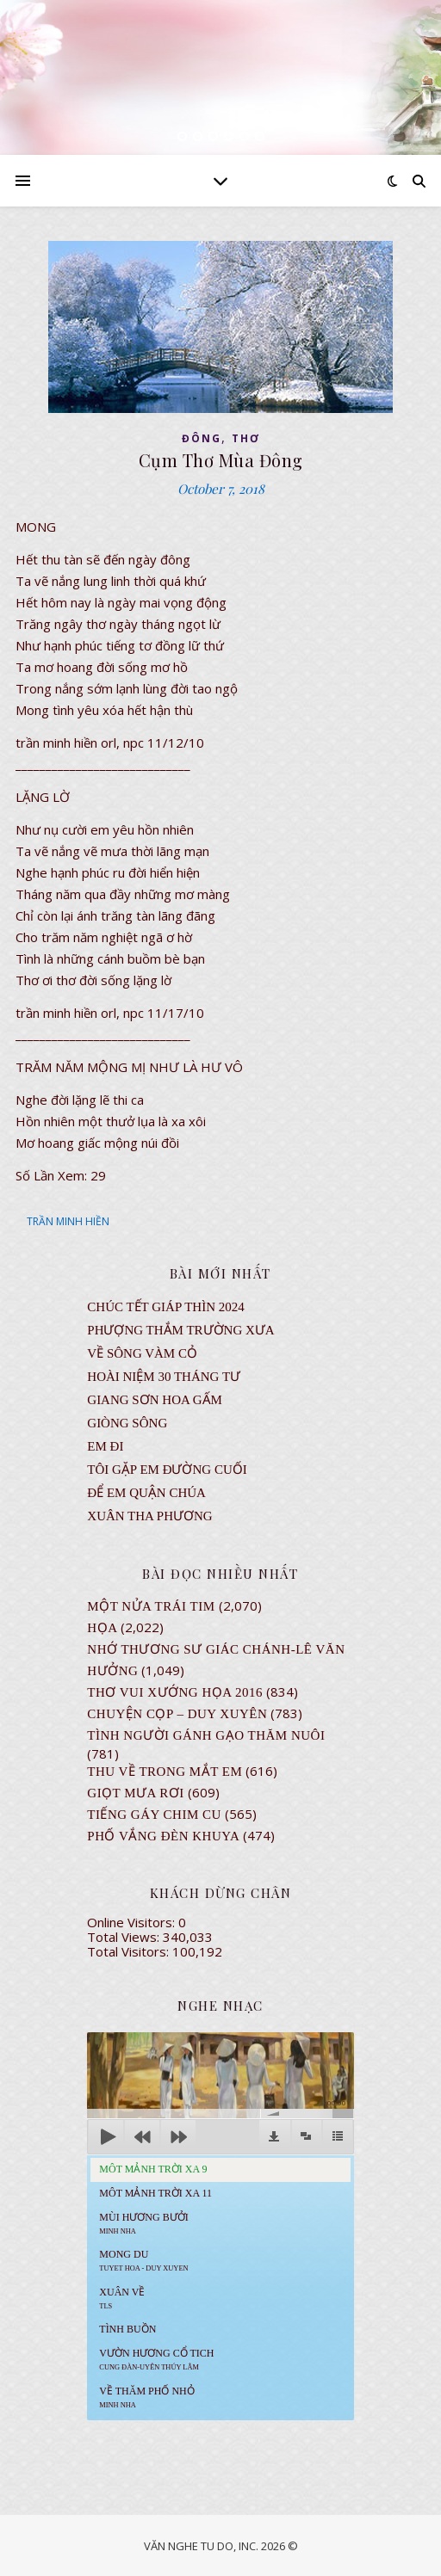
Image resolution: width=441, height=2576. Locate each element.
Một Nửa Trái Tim (150, 1606)
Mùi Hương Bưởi (143, 2223)
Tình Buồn (127, 2329)
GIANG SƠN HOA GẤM (154, 1400)
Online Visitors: (132, 1922)
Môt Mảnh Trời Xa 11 (155, 2193)
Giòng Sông (127, 1423)
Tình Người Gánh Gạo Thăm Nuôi (206, 1735)
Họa (102, 1628)
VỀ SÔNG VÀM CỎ (142, 1353)
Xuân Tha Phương (149, 1516)
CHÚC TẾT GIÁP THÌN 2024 (165, 1307)
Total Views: (125, 1936)
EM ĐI (105, 1446)
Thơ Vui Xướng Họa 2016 (175, 1692)
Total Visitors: (129, 1951)
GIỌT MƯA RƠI (135, 1793)
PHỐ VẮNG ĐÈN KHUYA (163, 1836)
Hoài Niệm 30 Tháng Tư (163, 1377)
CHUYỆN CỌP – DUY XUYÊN (177, 1714)
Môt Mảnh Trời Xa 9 (153, 2169)
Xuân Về (122, 2298)
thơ (246, 438)
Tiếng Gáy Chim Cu (154, 1814)
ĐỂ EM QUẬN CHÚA (146, 1493)
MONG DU (143, 2260)
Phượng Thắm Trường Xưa (180, 1330)
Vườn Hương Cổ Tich (156, 2359)
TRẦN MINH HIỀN (68, 1221)
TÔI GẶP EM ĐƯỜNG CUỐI (166, 1469)
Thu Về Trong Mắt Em (164, 1771)
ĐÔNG (201, 438)
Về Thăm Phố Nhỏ (146, 2397)
